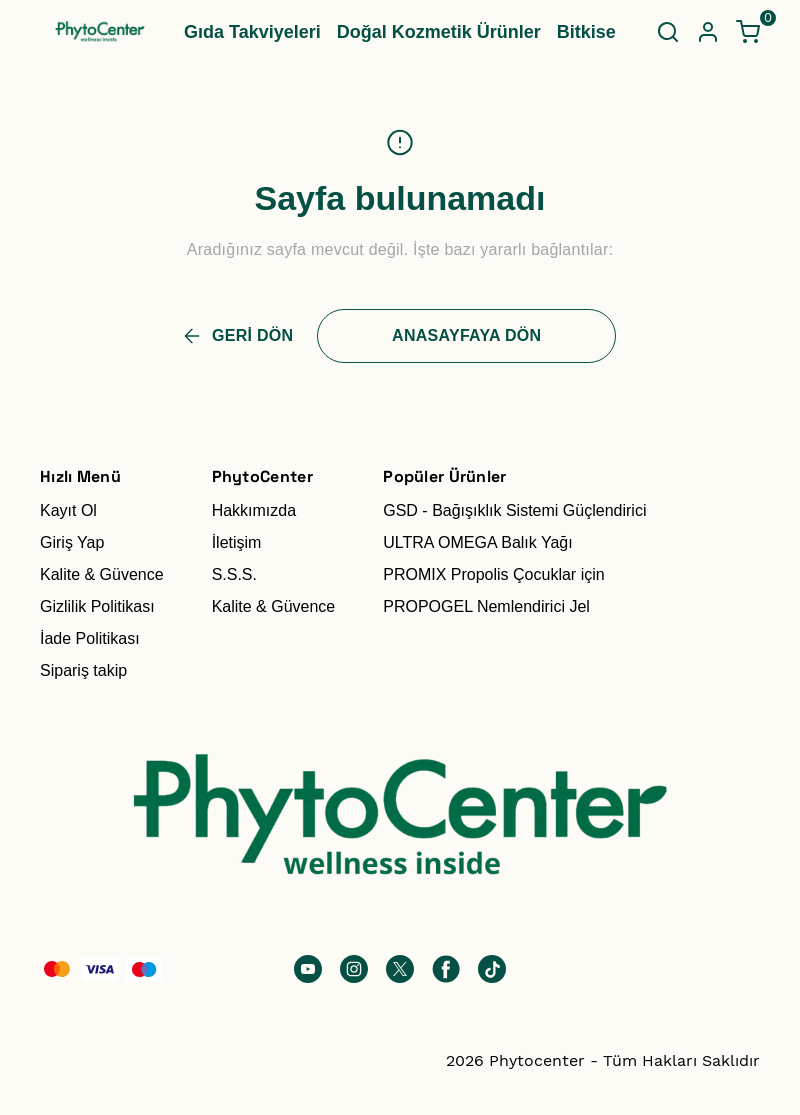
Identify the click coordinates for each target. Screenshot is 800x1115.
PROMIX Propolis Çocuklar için (493, 574)
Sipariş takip (83, 670)
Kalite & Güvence (102, 574)
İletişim (237, 542)
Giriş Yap (72, 542)
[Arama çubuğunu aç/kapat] (668, 32)
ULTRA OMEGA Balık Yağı (477, 542)
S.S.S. (234, 574)
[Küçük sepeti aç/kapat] (748, 32)
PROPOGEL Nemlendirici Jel (486, 606)
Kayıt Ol (68, 510)
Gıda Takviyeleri (252, 32)
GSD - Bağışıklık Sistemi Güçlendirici (514, 510)
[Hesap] (708, 32)
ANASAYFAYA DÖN (466, 335)
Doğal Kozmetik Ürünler (439, 32)
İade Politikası (90, 638)
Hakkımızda (254, 510)
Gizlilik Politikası (97, 606)
